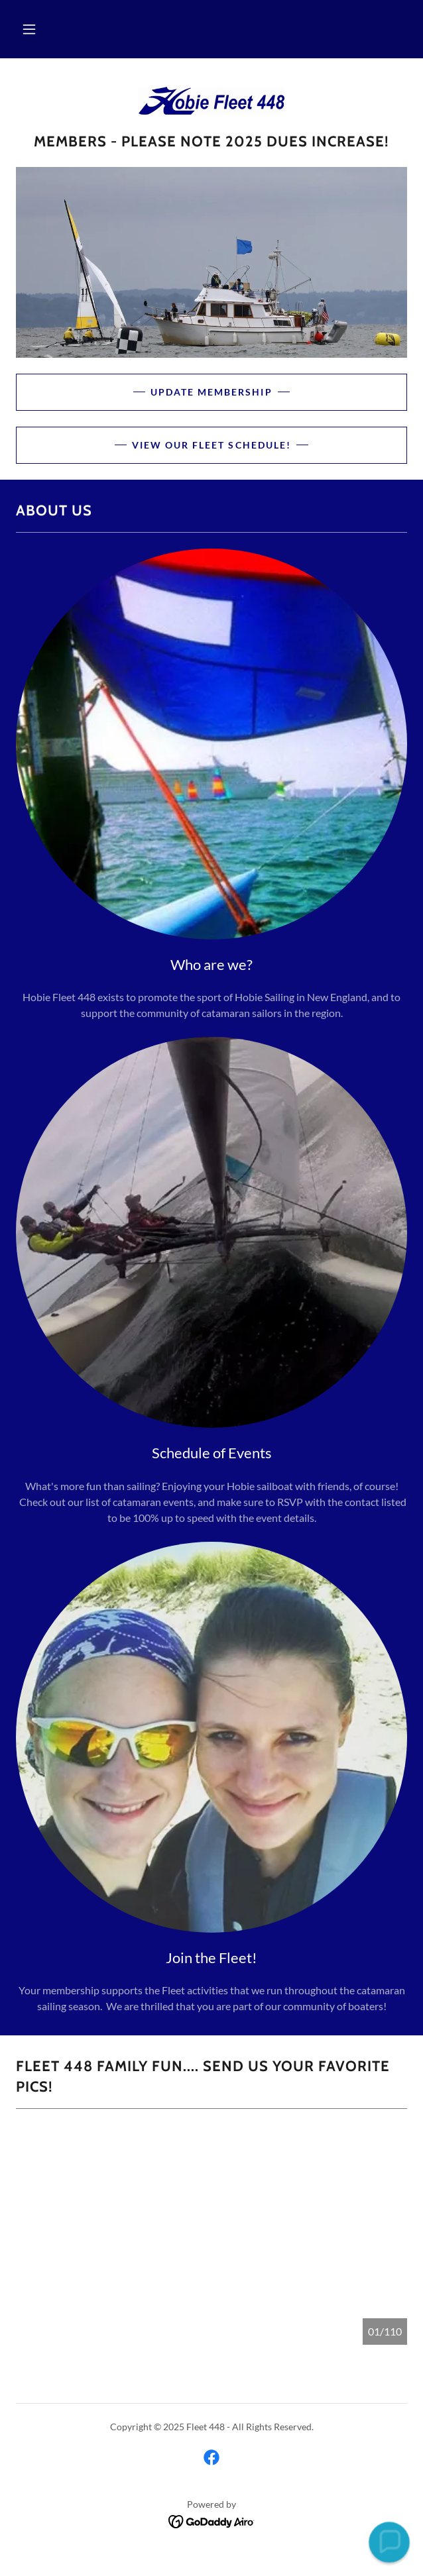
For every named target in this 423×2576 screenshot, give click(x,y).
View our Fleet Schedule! (211, 445)
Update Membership (211, 392)
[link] (211, 100)
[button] (29, 29)
